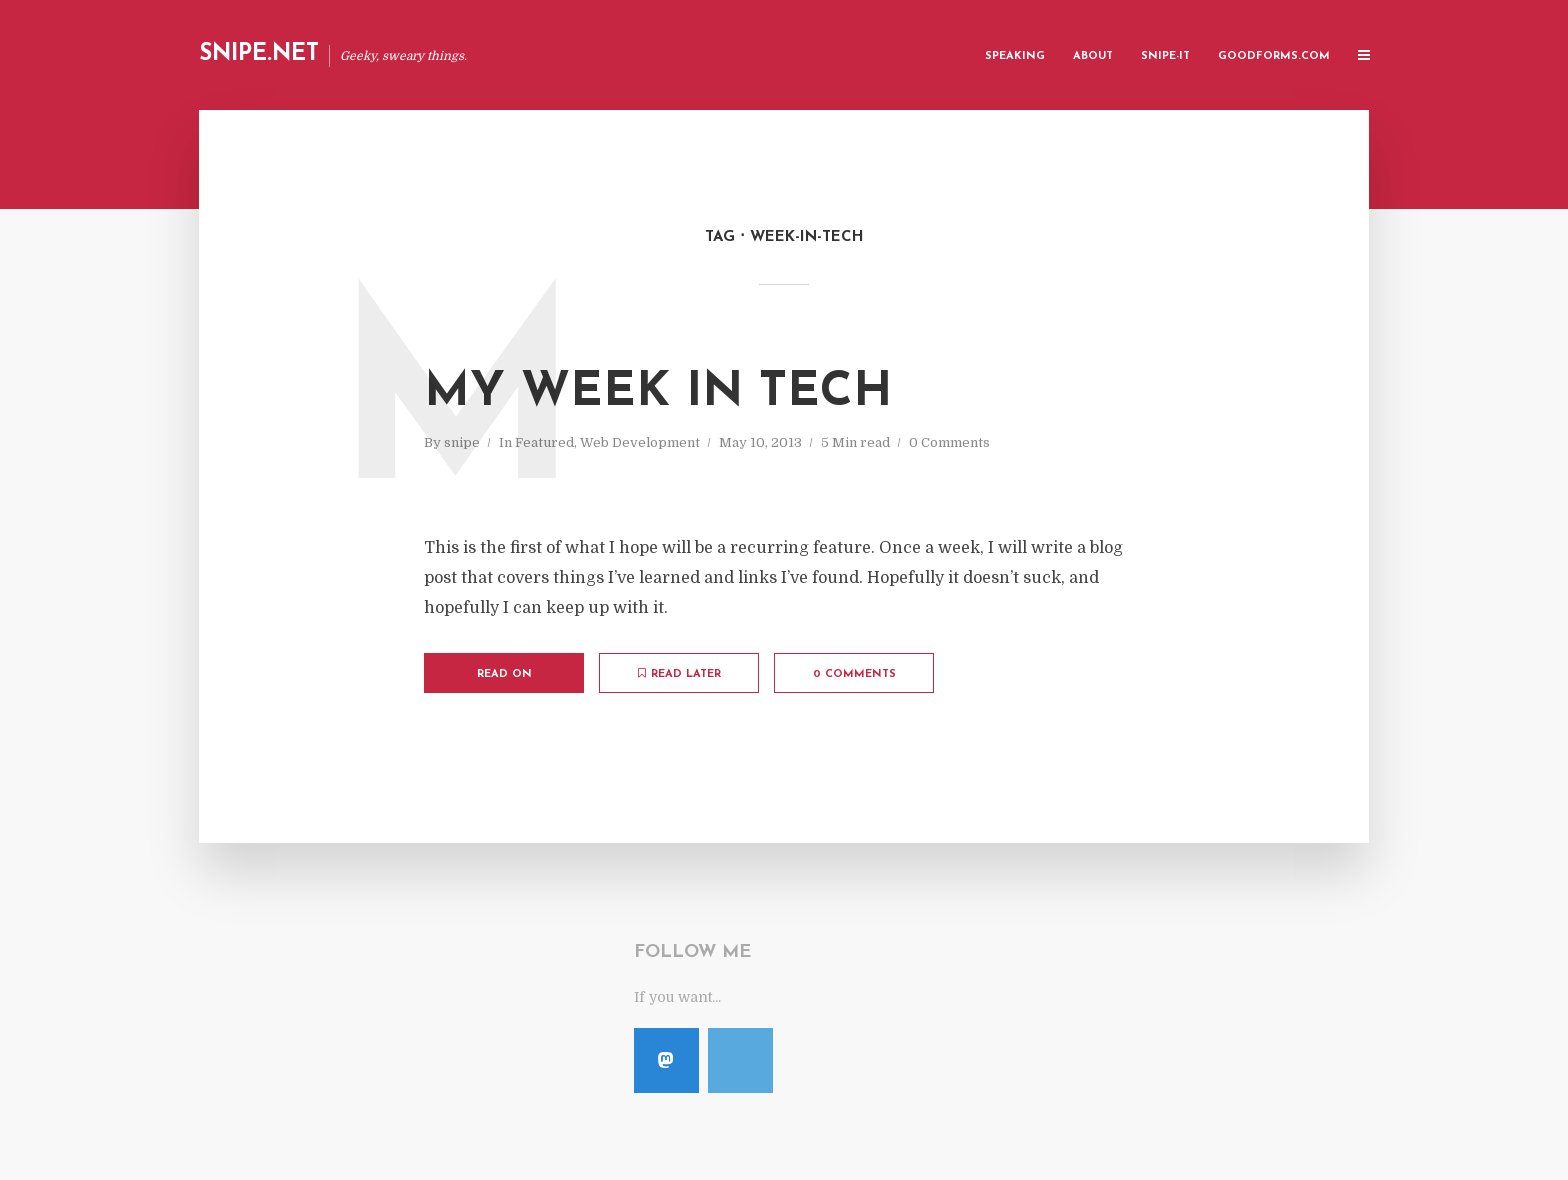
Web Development (640, 442)
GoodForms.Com (1274, 56)
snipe (462, 442)
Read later (679, 674)
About (1093, 56)
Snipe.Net (259, 54)
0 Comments (949, 442)
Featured (544, 442)
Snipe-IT (1165, 56)
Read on (504, 674)
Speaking (1015, 56)
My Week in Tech (658, 393)
